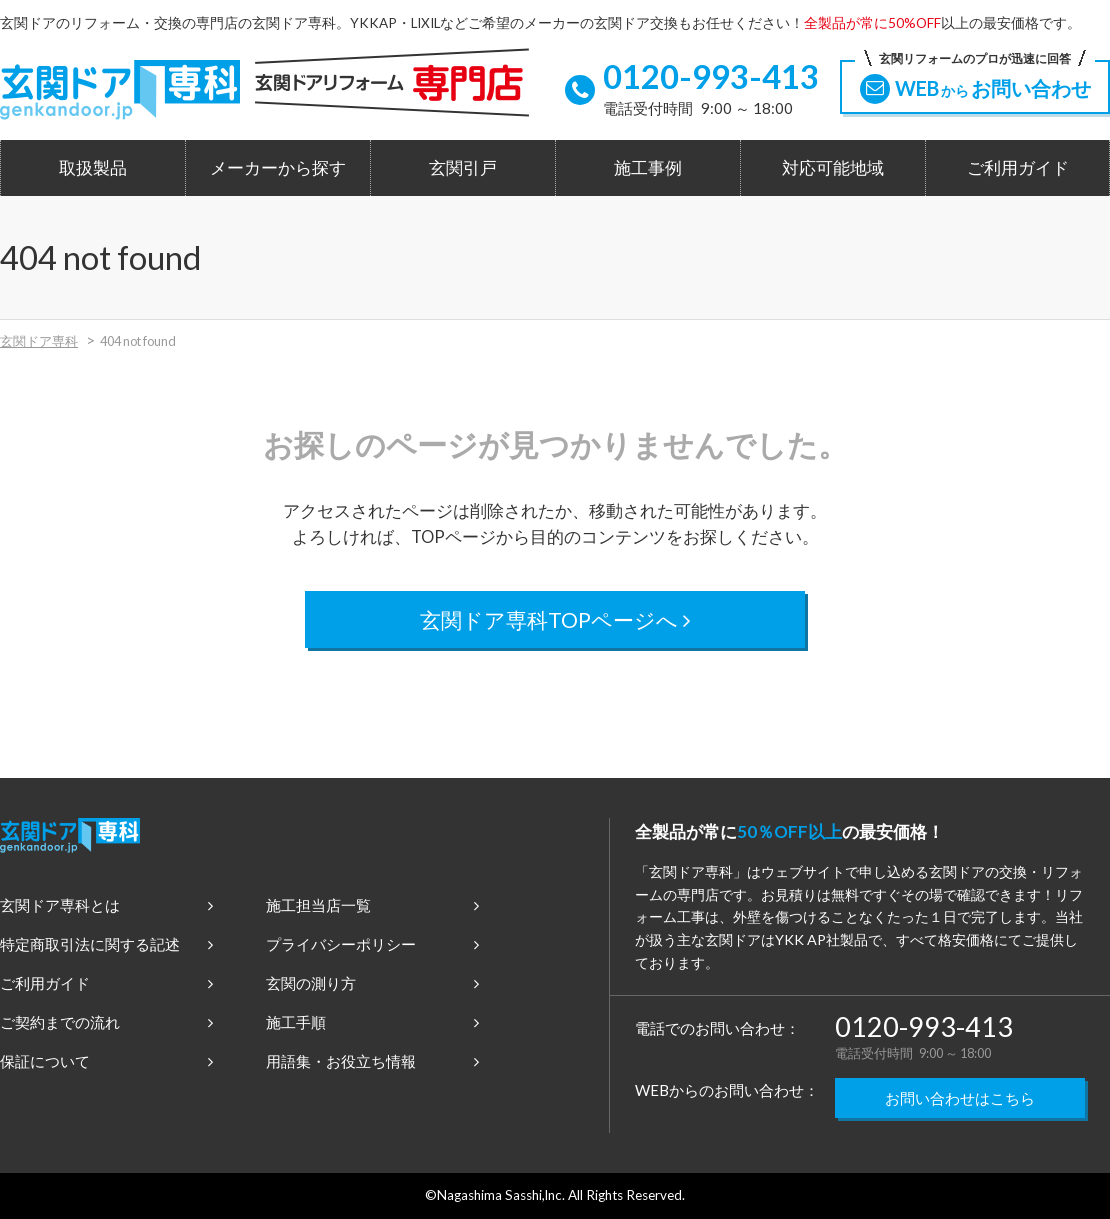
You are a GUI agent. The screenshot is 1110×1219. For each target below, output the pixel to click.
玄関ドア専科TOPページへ (555, 619)
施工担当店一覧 (372, 905)
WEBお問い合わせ (975, 82)
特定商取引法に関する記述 (106, 944)
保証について (106, 1061)
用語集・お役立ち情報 (372, 1061)
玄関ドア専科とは (106, 905)
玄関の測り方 (372, 983)
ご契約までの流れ (106, 1022)
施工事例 (648, 168)
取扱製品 (93, 168)
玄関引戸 (463, 168)
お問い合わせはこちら (960, 1098)
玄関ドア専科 (39, 341)
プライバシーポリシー (372, 944)
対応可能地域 (833, 168)
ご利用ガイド (1018, 168)
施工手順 (372, 1022)
